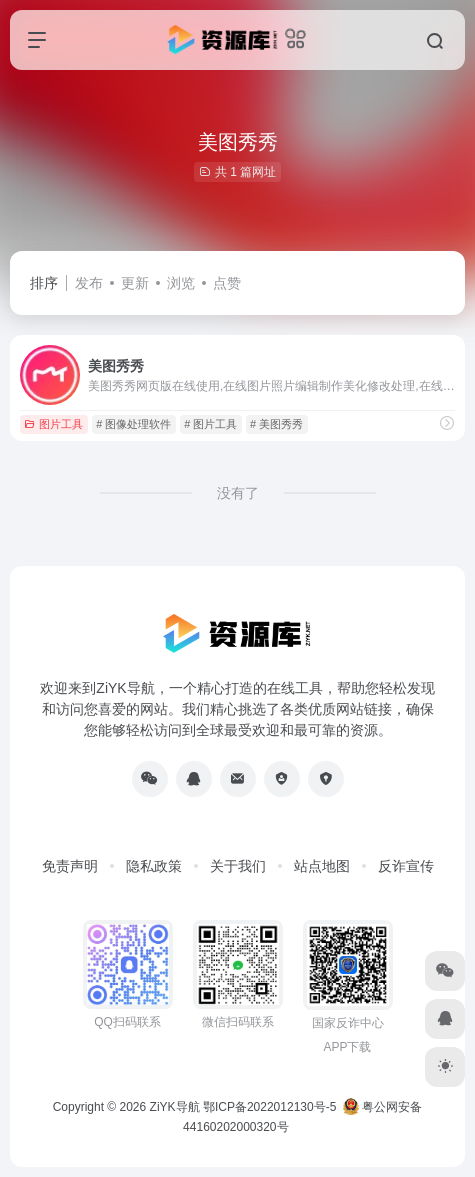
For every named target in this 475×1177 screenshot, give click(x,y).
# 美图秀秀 (276, 424)
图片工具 (53, 424)
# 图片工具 (210, 424)
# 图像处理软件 (133, 424)
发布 (89, 283)
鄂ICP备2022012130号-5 (269, 1107)
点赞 (227, 283)
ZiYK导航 (175, 1107)
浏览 (181, 283)
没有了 (238, 493)
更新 (135, 283)
